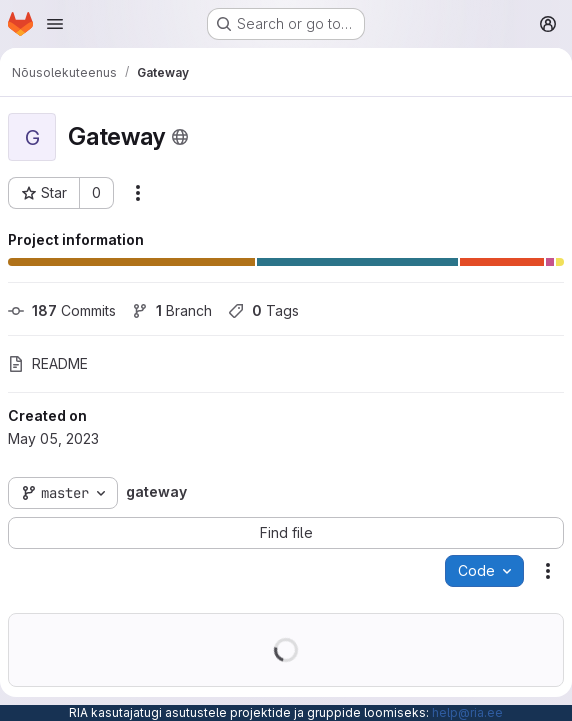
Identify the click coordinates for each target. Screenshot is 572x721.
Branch (172, 310)
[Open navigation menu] (55, 24)
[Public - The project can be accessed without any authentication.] (180, 137)
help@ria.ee (467, 712)
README (48, 363)
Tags (263, 310)
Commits (62, 310)
